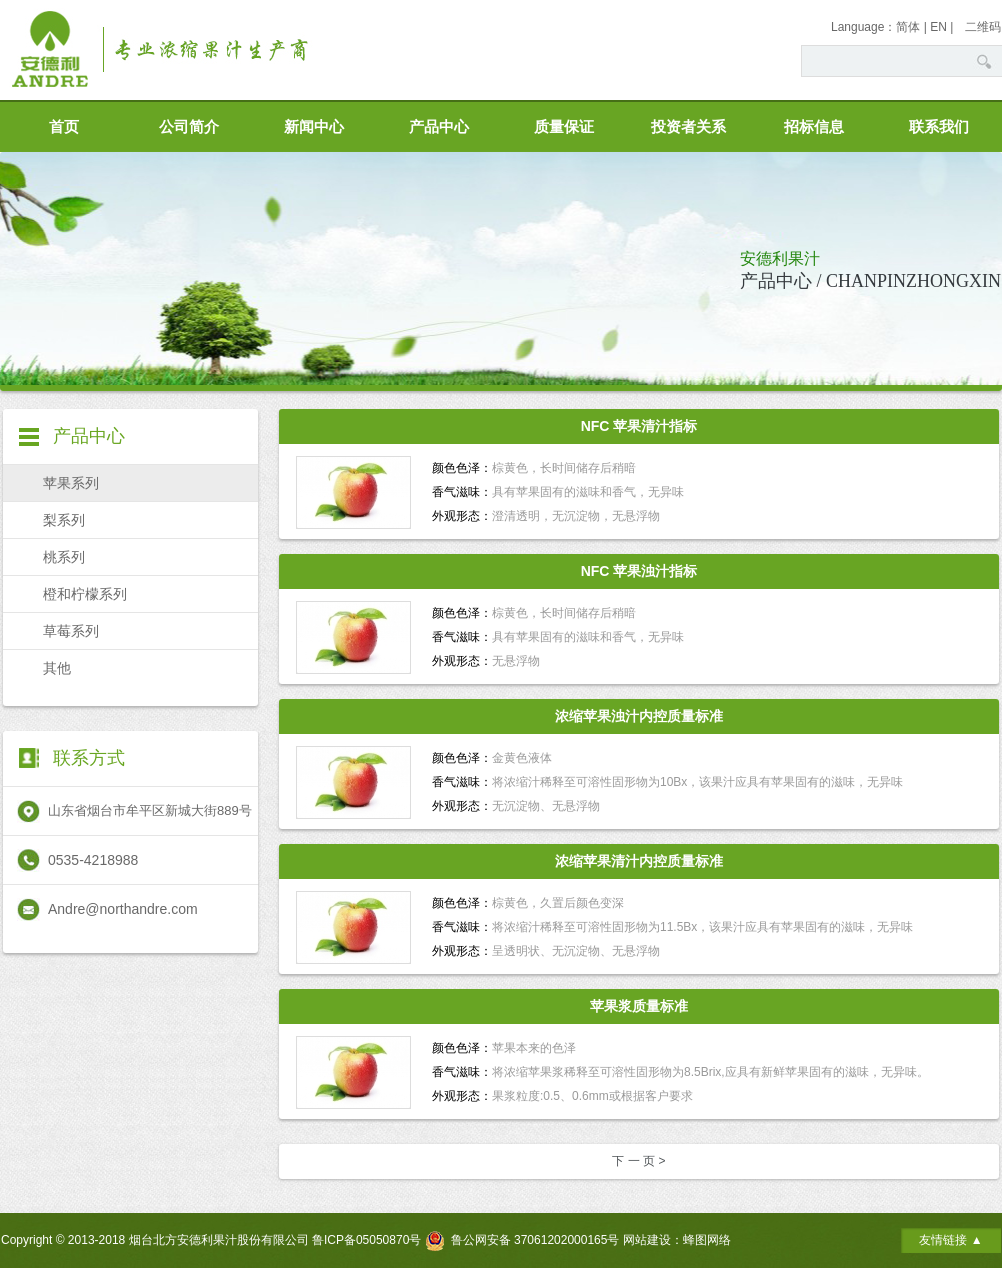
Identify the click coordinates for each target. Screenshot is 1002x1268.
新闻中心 (314, 127)
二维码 (983, 27)
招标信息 (814, 127)
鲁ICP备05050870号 (366, 1240)
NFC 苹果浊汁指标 (639, 571)
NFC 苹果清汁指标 (639, 426)
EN (938, 27)
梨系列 (64, 520)
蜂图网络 (707, 1240)
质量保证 (564, 127)
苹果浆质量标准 (639, 1006)
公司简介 (189, 127)
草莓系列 (71, 631)
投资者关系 (688, 127)
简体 (908, 27)
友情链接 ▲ (950, 1240)
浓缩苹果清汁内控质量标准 (639, 861)
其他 (57, 668)
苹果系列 (71, 483)
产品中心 (439, 127)
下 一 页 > (638, 1161)
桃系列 (64, 557)
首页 (64, 127)
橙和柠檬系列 (85, 594)
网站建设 (647, 1240)
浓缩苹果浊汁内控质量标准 (639, 716)
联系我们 (939, 127)
